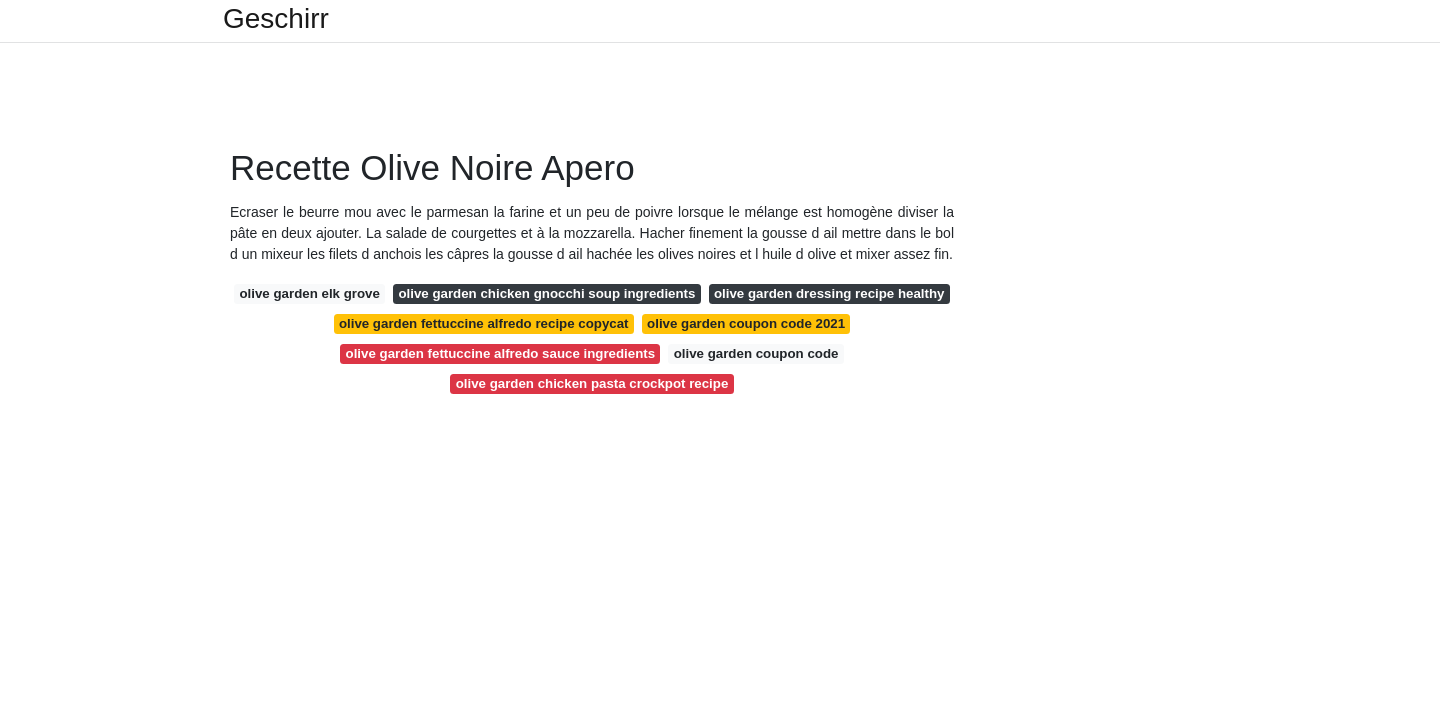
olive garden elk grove (309, 293)
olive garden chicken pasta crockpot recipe (592, 383)
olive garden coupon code (756, 353)
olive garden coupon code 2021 (746, 323)
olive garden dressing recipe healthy (829, 293)
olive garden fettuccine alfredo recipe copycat (484, 323)
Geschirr (276, 19)
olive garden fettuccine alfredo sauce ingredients (501, 353)
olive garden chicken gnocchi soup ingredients (546, 293)
